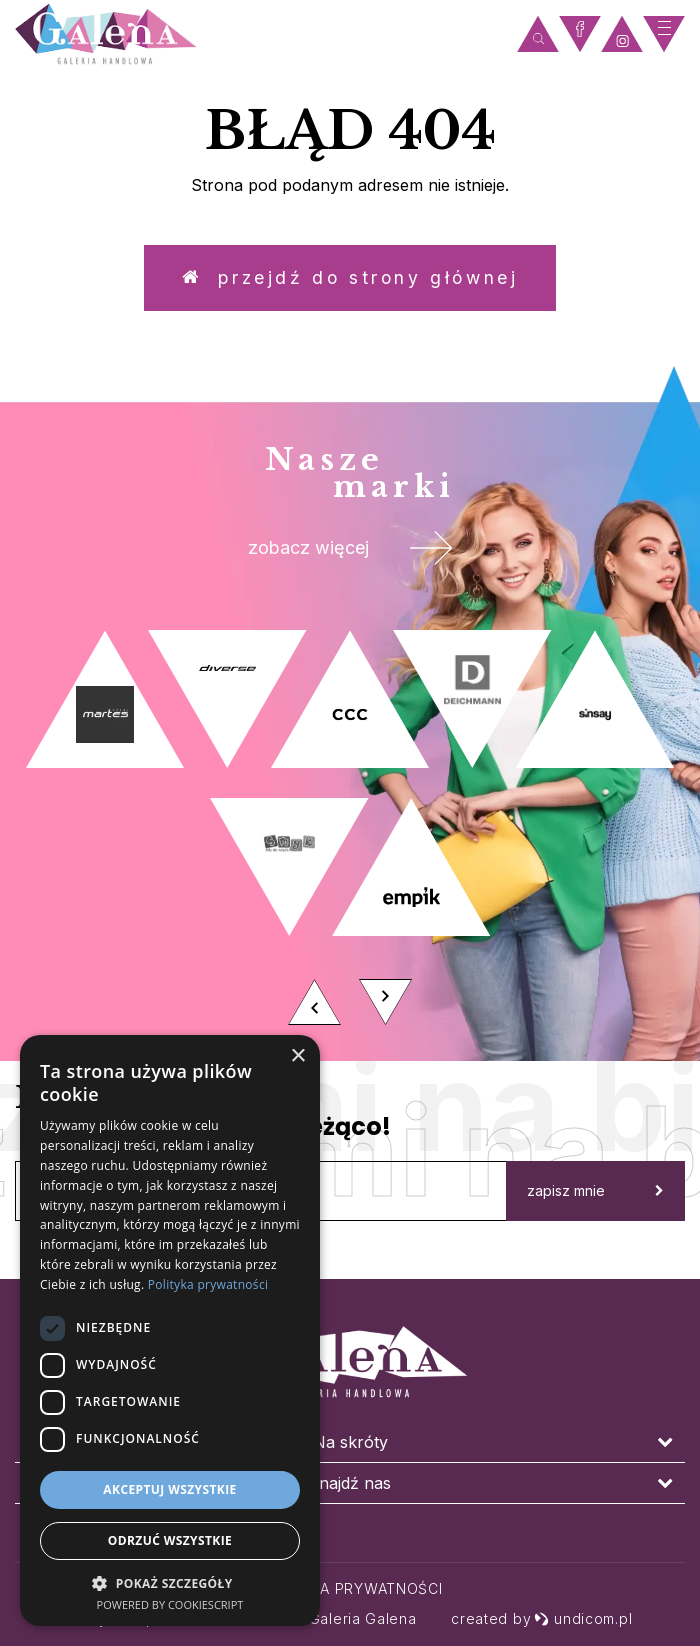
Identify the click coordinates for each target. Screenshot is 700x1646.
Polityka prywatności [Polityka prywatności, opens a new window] (208, 1284)
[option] (350, 842)
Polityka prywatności (350, 1588)
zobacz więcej (350, 554)
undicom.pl (583, 1618)
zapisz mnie (595, 1198)
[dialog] (170, 1330)
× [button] (297, 1056)
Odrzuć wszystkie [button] (170, 1540)
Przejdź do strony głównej (350, 279)
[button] (170, 1582)
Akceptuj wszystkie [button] (169, 1489)
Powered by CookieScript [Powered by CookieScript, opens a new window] (170, 1604)
